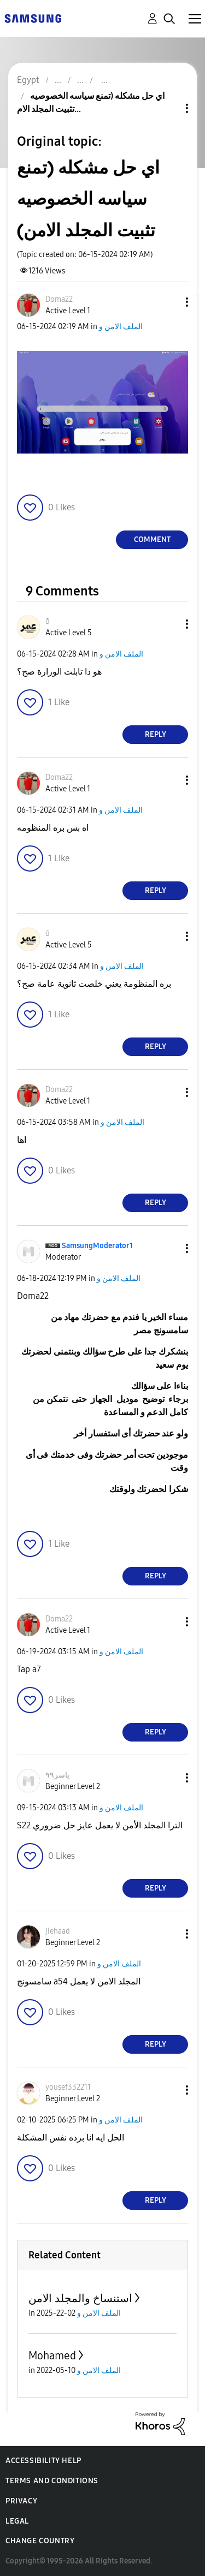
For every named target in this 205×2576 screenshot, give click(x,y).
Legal (17, 2521)
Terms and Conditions (51, 2480)
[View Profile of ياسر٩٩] (57, 1775)
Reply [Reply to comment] (155, 734)
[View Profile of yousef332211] (68, 2087)
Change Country (39, 2540)
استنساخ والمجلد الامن (80, 2298)
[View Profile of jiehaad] (57, 1931)
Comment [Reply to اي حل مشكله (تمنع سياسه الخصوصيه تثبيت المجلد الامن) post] (152, 539)
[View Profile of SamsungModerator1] (97, 1245)
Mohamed (52, 2355)
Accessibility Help (43, 2460)
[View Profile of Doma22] (59, 299)
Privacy (21, 2501)
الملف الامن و (121, 326)
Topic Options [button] (168, 108)
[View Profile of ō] (47, 621)
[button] (169, 302)
